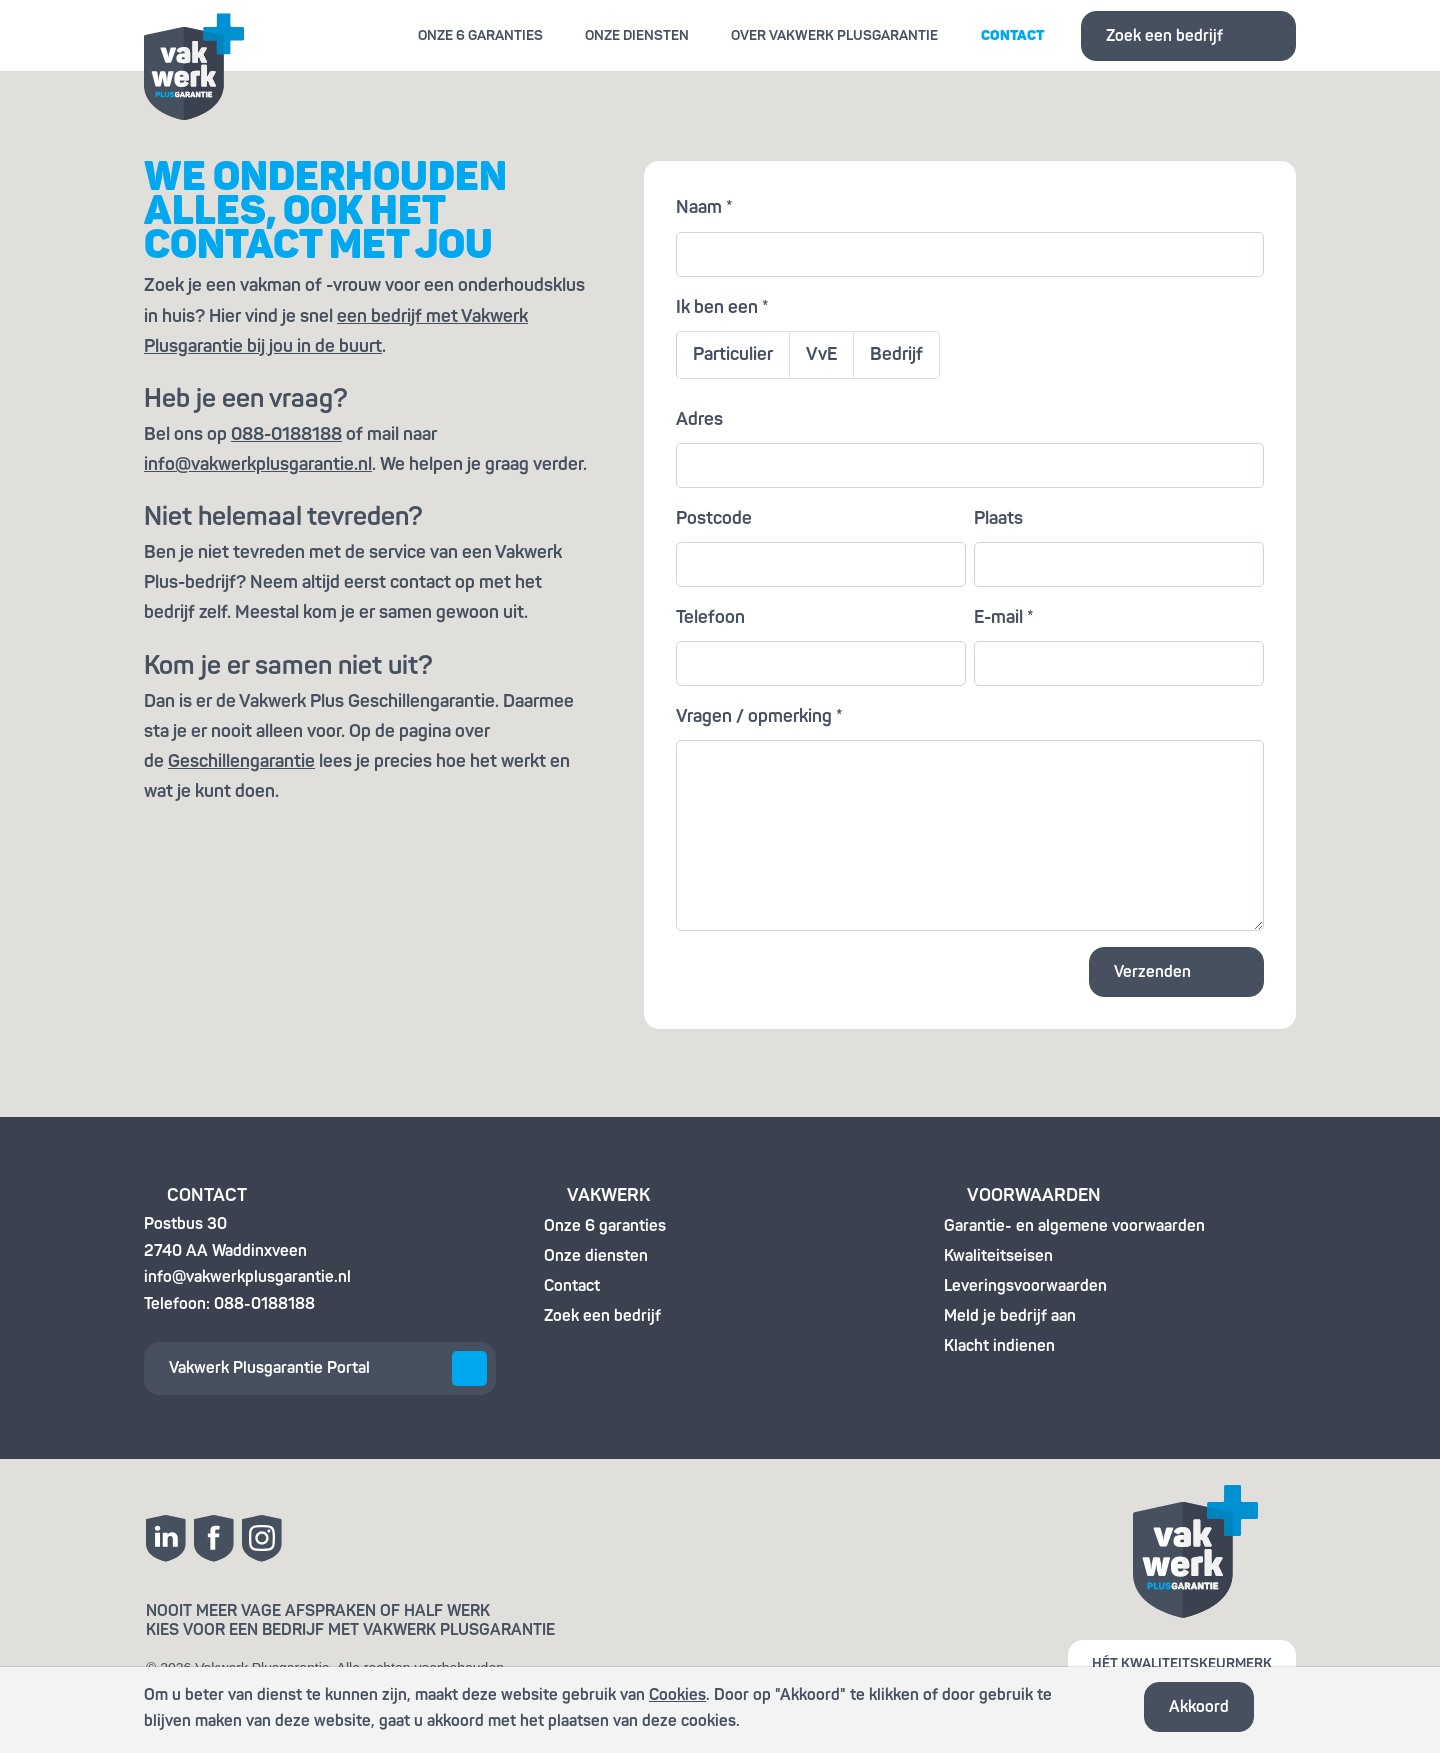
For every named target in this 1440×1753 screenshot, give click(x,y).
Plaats (998, 518)
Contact (1012, 35)
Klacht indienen (999, 1346)
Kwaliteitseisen (998, 1256)
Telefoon (710, 617)
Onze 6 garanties (480, 35)
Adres (699, 419)
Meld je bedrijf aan (1010, 1316)
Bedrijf (896, 354)
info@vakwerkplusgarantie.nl (258, 464)
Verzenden (1152, 972)
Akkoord (1199, 1707)
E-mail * (1004, 617)
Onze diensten (637, 35)
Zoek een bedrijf (1164, 36)
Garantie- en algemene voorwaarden (1074, 1226)
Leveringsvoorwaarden (1025, 1286)
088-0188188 (286, 434)
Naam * (704, 207)
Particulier (733, 354)
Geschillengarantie (241, 761)
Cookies (677, 1695)
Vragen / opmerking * (759, 716)
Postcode (714, 518)
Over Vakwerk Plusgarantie (834, 35)
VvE (821, 354)
